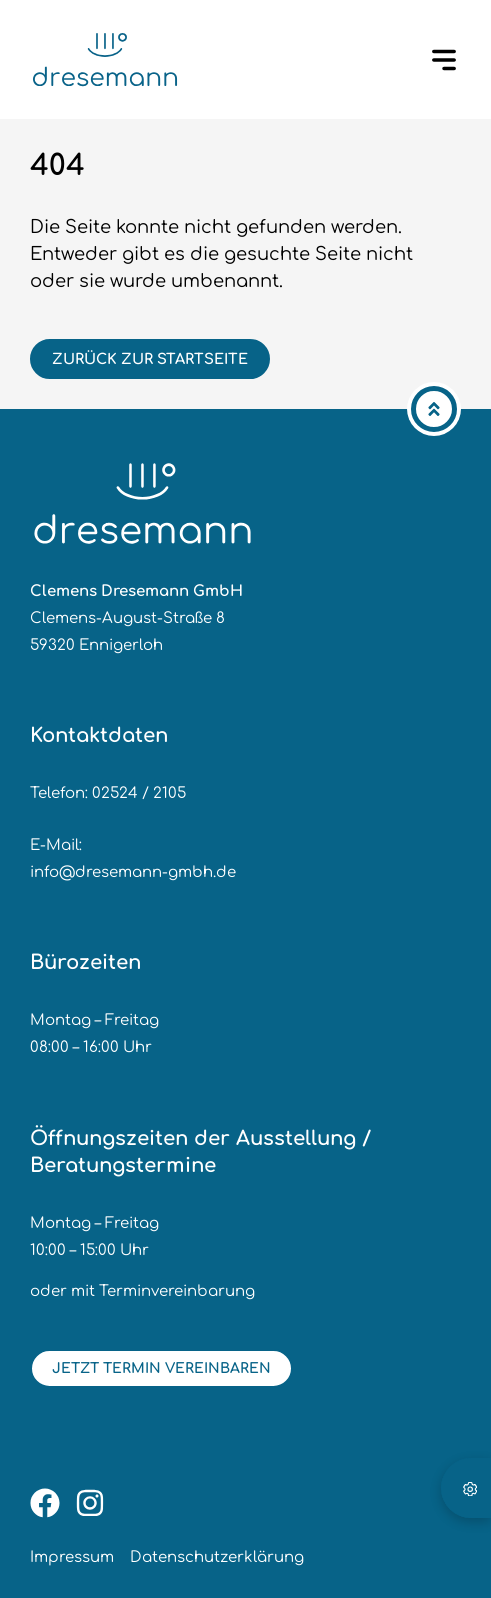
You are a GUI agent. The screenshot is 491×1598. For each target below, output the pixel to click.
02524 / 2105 (139, 793)
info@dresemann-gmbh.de (133, 872)
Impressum (72, 1557)
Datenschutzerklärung (217, 1557)
